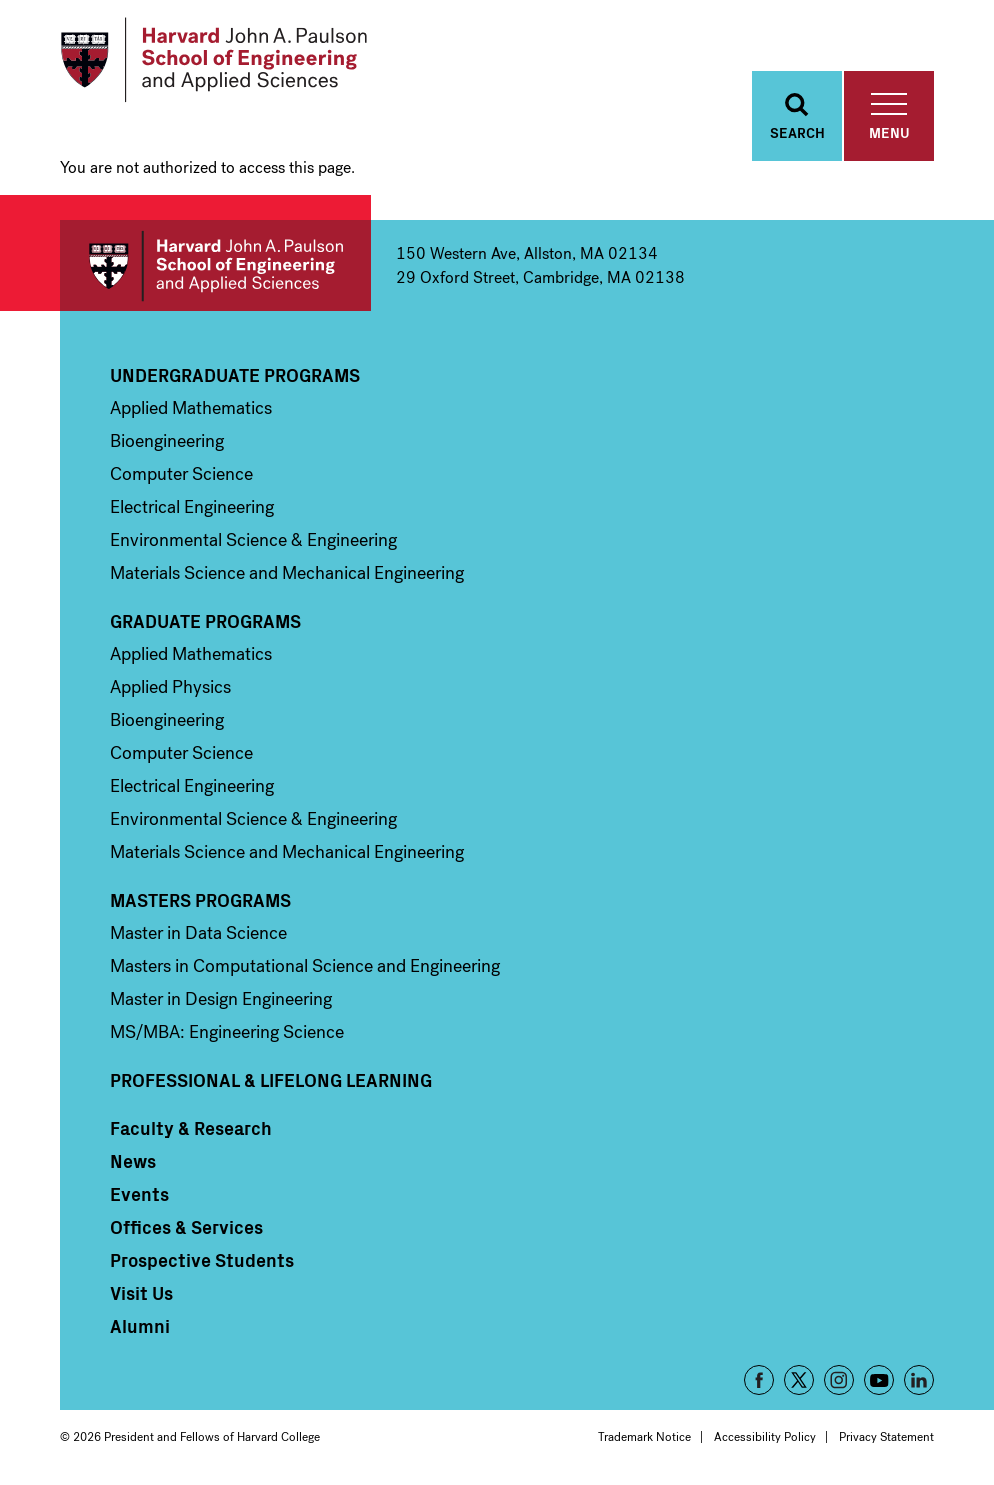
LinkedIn (919, 1380)
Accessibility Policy (765, 1437)
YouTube (879, 1380)
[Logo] (213, 60)
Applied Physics (170, 687)
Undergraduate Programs (235, 375)
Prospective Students (202, 1260)
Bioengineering (167, 441)
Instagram (839, 1380)
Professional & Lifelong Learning (271, 1080)
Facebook (759, 1380)
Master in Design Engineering (221, 999)
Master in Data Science (198, 933)
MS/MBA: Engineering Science (227, 1032)
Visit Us (141, 1293)
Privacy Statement (886, 1437)
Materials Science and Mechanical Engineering (287, 573)
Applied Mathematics (191, 408)
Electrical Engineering (192, 507)
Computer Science (181, 474)
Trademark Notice (644, 1437)
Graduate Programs (205, 621)
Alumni (140, 1326)
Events (139, 1194)
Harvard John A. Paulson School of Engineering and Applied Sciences (215, 265)
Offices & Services (186, 1227)
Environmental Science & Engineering (253, 540)
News (133, 1161)
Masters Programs (200, 900)
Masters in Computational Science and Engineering (305, 966)
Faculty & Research (191, 1128)
